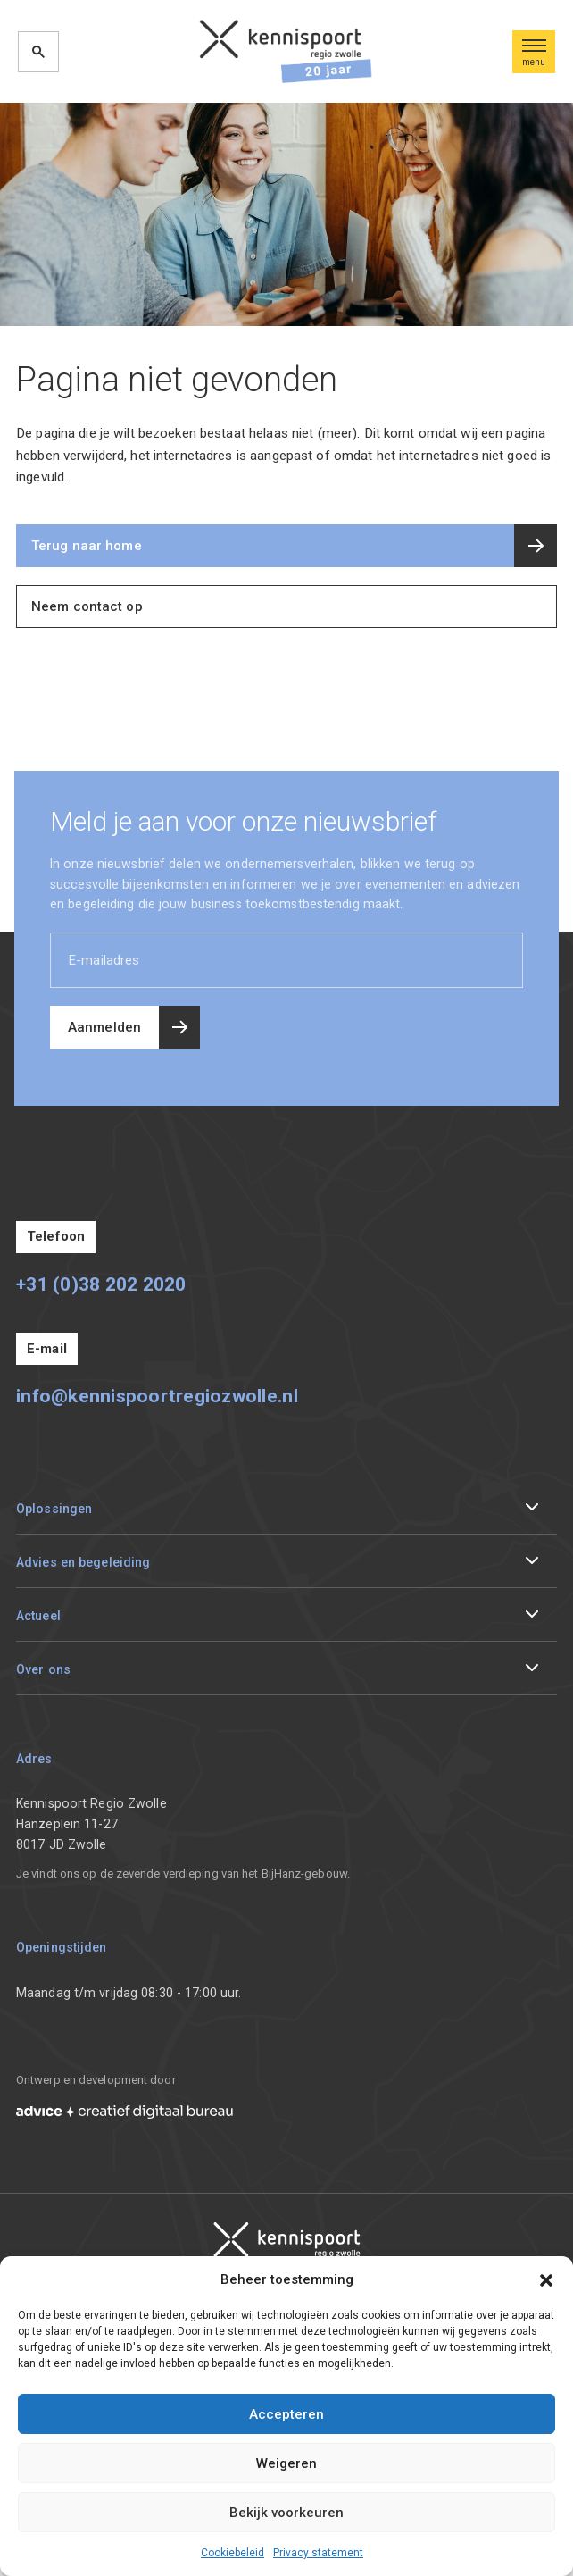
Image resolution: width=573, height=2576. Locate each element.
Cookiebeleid (232, 2553)
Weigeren (286, 2463)
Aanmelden (104, 1027)
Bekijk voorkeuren (286, 2513)
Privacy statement (318, 2553)
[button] (546, 2279)
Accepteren (286, 2414)
